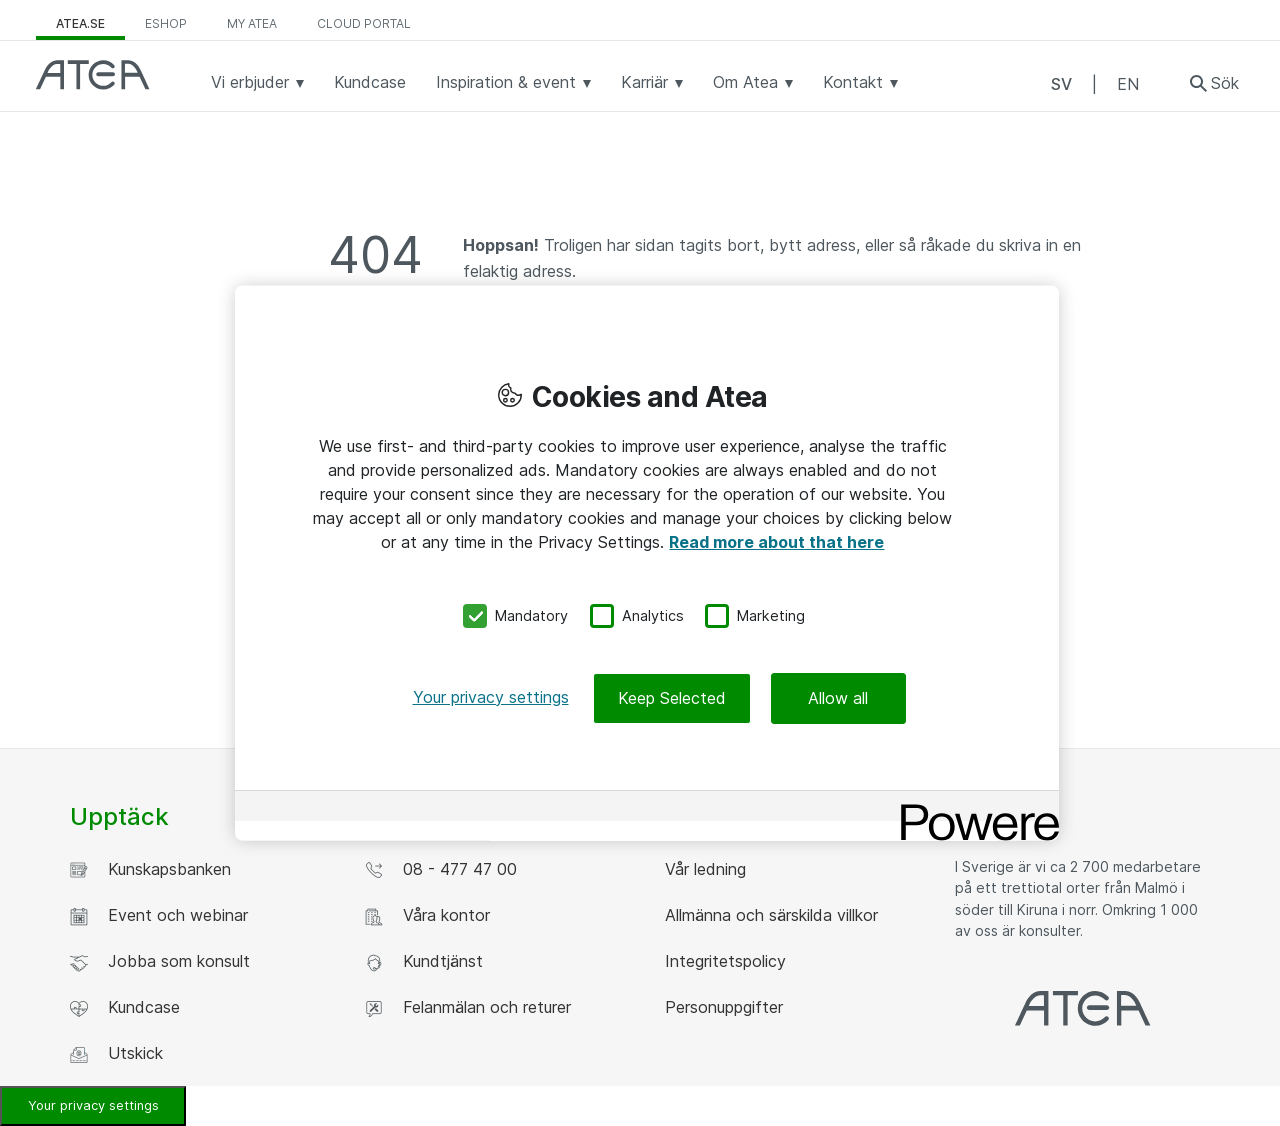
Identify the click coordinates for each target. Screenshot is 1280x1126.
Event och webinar (159, 915)
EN (1128, 84)
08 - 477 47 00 (441, 869)
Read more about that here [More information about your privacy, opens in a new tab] (776, 542)
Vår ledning (703, 869)
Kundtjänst (424, 961)
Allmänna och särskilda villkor (769, 915)
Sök (1225, 83)
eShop (166, 23)
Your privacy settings (93, 1105)
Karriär (652, 82)
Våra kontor (427, 915)
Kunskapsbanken (150, 869)
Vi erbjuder (257, 82)
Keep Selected (672, 697)
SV (1061, 84)
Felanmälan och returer (468, 1007)
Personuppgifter (721, 1007)
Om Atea (753, 82)
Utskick (116, 1053)
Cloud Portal (364, 23)
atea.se (80, 23)
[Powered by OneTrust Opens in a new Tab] (973, 807)
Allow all (838, 697)
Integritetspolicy (723, 961)
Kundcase (370, 82)
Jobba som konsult (160, 961)
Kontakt (860, 82)
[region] (647, 563)
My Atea (252, 23)
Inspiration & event (513, 82)
